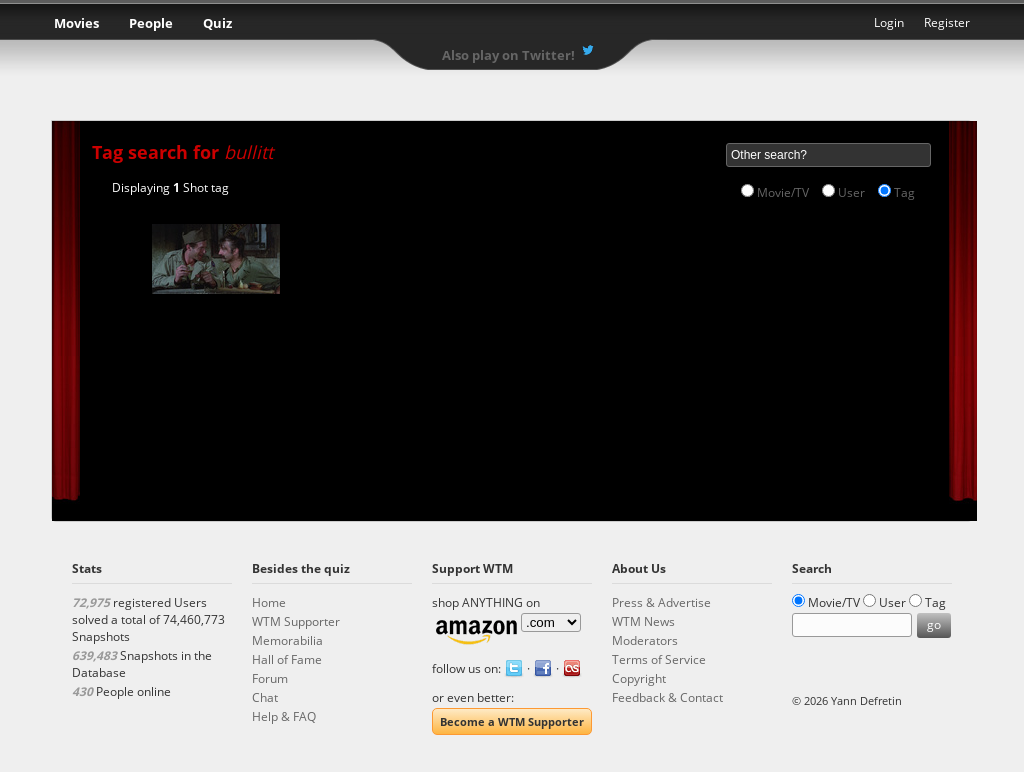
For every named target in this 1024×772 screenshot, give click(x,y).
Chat (265, 697)
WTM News (643, 621)
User (851, 192)
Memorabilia (287, 640)
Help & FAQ (284, 716)
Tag (904, 192)
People (151, 23)
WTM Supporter (296, 621)
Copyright (639, 678)
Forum (270, 678)
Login (889, 22)
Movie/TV (783, 192)
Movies (76, 23)
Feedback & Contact (667, 697)
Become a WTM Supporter (512, 721)
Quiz (217, 23)
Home (269, 602)
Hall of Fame (287, 659)
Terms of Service (659, 659)
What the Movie (512, 25)
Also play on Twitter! (508, 55)
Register (947, 22)
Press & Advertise (661, 602)
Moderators (645, 640)
